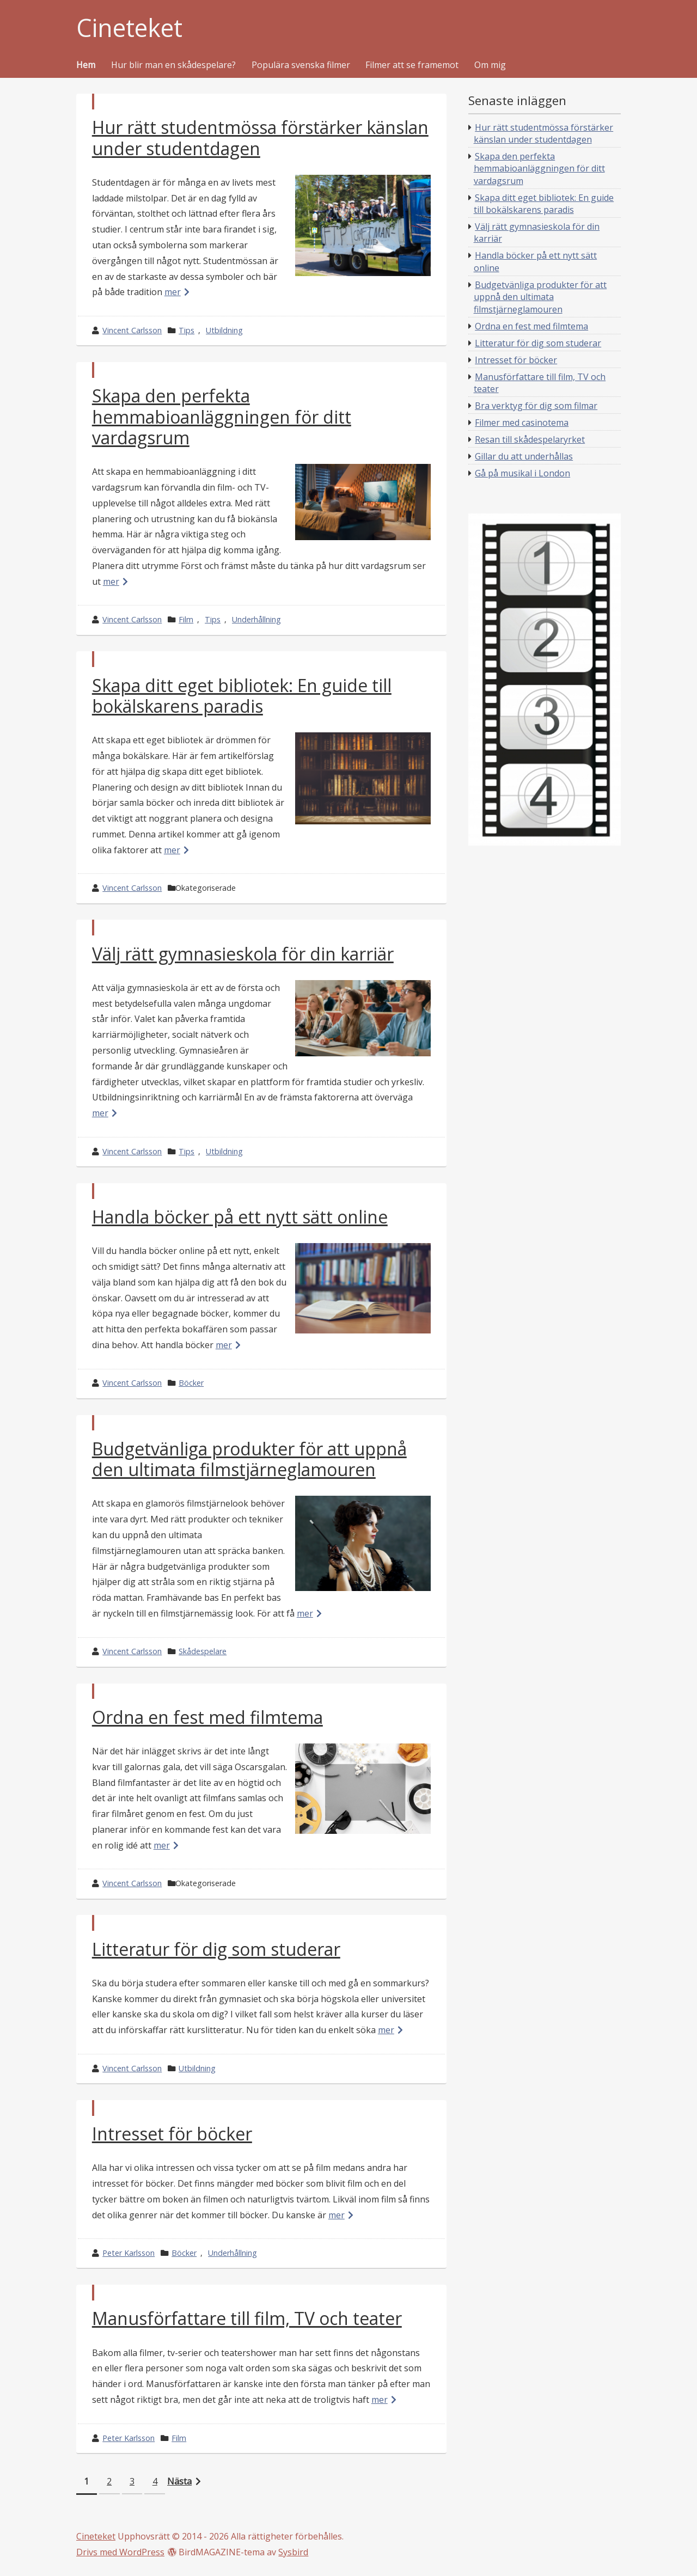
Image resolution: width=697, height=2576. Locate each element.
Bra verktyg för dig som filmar (536, 406)
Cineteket (129, 28)
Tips (186, 330)
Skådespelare (203, 1651)
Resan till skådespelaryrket (530, 439)
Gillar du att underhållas (524, 456)
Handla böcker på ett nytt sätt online (240, 1216)
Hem (85, 65)
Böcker (191, 1383)
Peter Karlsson (128, 2253)
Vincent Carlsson (132, 330)
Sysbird (293, 2552)
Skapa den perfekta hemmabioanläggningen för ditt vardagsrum (221, 416)
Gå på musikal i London (522, 473)
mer (172, 292)
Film (186, 619)
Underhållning (256, 619)
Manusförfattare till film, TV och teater (247, 2318)
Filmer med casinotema (521, 423)
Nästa (179, 2481)
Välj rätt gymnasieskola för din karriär (243, 953)
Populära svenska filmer (301, 65)
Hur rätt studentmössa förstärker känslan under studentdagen (260, 137)
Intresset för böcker (172, 2133)
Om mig (490, 65)
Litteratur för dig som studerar (216, 1949)
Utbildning (224, 330)
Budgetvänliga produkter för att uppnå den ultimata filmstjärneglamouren (249, 1459)
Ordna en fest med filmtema (207, 1717)
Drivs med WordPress (120, 2552)
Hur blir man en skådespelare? (173, 65)
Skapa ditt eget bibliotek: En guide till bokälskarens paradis (242, 696)
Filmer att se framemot (411, 65)
